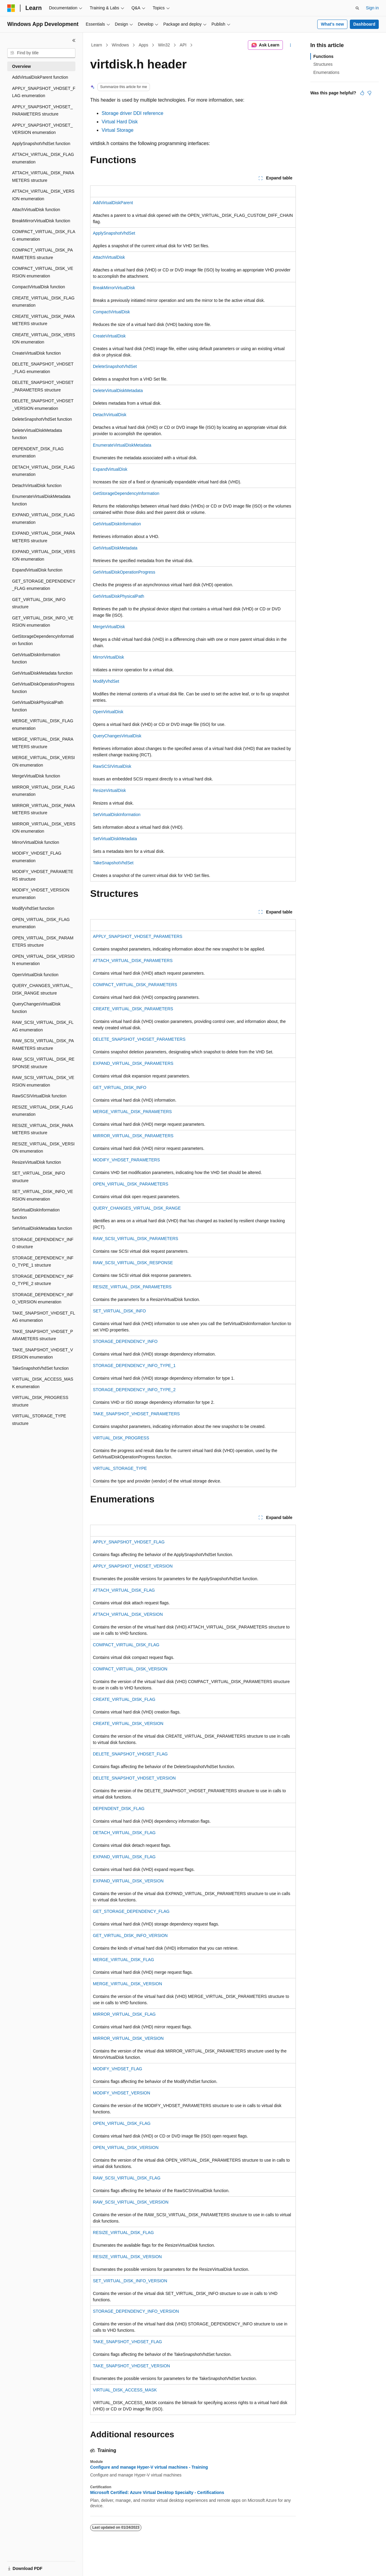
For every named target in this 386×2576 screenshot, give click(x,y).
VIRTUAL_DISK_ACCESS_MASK (125, 2390)
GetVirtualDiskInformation (117, 523)
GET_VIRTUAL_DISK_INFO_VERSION (130, 1935)
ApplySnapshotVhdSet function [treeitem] (41, 143)
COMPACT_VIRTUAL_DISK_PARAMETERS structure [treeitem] (42, 254)
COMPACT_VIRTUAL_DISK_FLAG (126, 1644)
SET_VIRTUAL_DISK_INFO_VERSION (130, 2280)
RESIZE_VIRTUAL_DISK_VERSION (127, 2256)
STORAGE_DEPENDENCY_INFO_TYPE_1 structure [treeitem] (43, 1261)
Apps (143, 45)
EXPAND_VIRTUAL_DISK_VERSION (128, 1880)
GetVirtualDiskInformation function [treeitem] (36, 658)
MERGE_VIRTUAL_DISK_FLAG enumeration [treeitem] (42, 724)
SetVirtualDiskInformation (117, 814)
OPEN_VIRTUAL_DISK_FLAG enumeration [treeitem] (41, 923)
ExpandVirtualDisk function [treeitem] (37, 570)
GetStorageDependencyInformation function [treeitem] (43, 640)
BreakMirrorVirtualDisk (114, 287)
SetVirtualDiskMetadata (115, 838)
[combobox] (41, 53)
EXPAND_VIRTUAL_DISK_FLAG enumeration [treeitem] (43, 518)
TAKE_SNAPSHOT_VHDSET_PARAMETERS (136, 1413)
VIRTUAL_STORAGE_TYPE (120, 1468)
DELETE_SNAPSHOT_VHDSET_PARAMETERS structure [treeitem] (43, 386)
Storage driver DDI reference (132, 113)
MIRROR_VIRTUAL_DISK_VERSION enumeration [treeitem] (43, 827)
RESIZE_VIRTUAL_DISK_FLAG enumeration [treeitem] (42, 1111)
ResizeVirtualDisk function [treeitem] (36, 1162)
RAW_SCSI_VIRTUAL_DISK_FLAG (126, 2178)
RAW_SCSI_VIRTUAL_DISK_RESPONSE (133, 1262)
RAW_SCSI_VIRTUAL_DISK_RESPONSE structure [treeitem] (43, 1063)
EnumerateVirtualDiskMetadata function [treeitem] (41, 500)
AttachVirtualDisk (109, 257)
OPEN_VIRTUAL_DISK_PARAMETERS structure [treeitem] (42, 941)
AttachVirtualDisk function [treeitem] (36, 209)
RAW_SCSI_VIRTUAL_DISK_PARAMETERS (135, 1238)
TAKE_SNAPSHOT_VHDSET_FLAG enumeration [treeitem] (43, 1317)
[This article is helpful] (362, 93)
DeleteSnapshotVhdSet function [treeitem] (42, 419)
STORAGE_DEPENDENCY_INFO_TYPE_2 (134, 1389)
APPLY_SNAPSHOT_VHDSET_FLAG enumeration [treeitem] (43, 92)
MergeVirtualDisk (109, 626)
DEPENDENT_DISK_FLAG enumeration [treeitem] (38, 452)
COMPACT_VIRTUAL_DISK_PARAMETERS (135, 984)
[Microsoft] (11, 8)
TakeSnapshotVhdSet (113, 862)
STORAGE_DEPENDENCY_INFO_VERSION (136, 2311)
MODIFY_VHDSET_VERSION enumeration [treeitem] (40, 894)
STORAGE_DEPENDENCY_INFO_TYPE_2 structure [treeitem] (43, 1280)
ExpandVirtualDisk (110, 469)
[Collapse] (74, 40)
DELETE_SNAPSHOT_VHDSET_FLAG (130, 1754)
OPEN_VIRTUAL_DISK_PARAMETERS (130, 1184)
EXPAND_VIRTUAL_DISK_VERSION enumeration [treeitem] (43, 555)
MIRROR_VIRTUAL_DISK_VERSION (128, 2038)
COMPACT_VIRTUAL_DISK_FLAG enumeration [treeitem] (43, 235)
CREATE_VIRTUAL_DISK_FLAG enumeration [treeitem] (43, 302)
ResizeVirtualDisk (109, 790)
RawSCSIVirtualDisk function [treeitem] (39, 1095)
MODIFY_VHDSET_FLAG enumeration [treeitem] (36, 857)
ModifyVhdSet (106, 681)
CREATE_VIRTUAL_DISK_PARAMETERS (133, 1008)
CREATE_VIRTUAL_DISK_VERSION (128, 1723)
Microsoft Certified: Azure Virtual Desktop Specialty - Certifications (157, 2492)
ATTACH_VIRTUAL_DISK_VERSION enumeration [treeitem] (43, 195)
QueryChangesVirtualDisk (117, 735)
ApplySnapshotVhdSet (114, 233)
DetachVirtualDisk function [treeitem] (37, 485)
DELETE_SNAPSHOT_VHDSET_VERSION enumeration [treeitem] (43, 404)
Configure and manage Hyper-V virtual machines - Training (149, 2467)
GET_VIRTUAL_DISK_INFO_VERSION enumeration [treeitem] (43, 622)
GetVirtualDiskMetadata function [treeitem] (42, 673)
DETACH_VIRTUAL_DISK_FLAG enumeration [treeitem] (43, 471)
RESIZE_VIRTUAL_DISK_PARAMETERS (132, 1286)
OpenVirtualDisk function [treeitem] (35, 974)
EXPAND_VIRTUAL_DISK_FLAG (124, 1856)
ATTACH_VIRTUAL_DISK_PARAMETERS (132, 960)
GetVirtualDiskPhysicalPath (118, 596)
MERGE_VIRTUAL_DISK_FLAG (123, 1959)
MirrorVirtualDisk (108, 657)
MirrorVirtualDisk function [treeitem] (35, 842)
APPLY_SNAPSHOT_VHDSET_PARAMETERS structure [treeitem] (42, 110)
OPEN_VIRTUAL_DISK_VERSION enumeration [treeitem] (43, 960)
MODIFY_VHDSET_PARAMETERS (126, 1159)
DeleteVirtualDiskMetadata (118, 390)
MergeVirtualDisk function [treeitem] (36, 776)
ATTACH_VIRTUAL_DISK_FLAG (124, 1590)
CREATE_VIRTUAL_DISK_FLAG (124, 1699)
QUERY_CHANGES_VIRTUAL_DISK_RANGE (137, 1208)
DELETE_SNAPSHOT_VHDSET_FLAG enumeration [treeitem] (43, 368)
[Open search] (357, 8)
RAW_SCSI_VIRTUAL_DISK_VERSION (131, 2202)
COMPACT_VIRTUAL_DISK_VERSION (130, 1668)
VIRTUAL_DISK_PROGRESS (121, 1437)
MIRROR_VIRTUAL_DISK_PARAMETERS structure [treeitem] (43, 809)
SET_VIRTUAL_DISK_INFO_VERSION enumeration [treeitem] (42, 1195)
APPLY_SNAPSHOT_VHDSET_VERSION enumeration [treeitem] (42, 129)
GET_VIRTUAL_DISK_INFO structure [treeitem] (38, 603)
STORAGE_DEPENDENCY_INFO (125, 1341)
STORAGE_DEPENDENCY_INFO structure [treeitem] (43, 1243)
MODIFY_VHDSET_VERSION (121, 2092)
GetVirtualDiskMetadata (115, 548)
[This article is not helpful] (369, 93)
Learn (96, 45)
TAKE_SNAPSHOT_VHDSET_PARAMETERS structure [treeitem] (42, 1335)
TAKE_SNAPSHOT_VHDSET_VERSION (131, 2365)
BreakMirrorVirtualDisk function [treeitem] (41, 220)
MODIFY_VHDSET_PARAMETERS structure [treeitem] (42, 875)
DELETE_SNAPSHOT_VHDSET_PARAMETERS (139, 1039)
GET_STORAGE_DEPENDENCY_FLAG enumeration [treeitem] (43, 585)
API (183, 45)
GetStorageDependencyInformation (126, 493)
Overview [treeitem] (21, 66)
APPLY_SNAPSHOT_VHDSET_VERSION (132, 1566)
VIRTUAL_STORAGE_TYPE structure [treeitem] (39, 1419)
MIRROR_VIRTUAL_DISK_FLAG (124, 2014)
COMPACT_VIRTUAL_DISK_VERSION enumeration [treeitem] (42, 272)
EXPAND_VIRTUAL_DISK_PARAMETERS (133, 1063)
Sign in (372, 7)
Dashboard (364, 24)
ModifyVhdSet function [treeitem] (33, 908)
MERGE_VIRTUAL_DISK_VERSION (127, 1983)
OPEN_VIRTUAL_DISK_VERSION (126, 2147)
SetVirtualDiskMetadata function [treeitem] (42, 1228)
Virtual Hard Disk (120, 121)
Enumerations (326, 72)
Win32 (164, 45)
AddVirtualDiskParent (113, 202)
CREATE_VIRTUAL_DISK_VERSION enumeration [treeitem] (43, 338)
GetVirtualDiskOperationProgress (124, 572)
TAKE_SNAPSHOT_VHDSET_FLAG (127, 2341)
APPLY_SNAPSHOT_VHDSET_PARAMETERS (137, 936)
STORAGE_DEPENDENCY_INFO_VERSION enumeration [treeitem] (43, 1298)
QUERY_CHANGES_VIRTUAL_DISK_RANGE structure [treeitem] (42, 989)
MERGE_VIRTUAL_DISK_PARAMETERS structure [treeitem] (42, 743)
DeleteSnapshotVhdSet (115, 366)
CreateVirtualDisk (109, 336)
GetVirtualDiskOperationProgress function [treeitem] (43, 688)
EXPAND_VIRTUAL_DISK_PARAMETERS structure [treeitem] (43, 537)
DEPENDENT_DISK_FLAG (118, 1808)
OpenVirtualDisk (108, 711)
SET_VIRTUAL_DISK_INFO (119, 1311)
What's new (332, 24)
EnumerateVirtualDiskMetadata (122, 445)
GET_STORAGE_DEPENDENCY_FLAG (131, 1911)
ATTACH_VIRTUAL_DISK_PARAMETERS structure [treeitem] (43, 176)
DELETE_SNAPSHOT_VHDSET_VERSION (134, 1778)
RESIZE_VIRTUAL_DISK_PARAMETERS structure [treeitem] (42, 1129)
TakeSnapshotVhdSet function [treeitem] (40, 1368)
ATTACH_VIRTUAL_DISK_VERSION (128, 1614)
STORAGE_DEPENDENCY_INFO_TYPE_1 (134, 1365)
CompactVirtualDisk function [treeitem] (38, 286)
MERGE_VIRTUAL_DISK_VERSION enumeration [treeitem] (43, 761)
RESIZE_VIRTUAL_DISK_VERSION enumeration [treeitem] (43, 1147)
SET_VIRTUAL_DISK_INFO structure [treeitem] (38, 1177)
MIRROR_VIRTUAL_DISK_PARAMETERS (133, 1135)
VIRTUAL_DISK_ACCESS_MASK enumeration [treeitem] (42, 1383)
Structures (323, 64)
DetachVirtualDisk (109, 414)
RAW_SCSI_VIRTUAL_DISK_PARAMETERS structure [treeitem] (43, 1044)
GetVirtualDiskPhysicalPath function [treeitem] (37, 706)
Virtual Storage (118, 130)
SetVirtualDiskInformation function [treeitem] (36, 1213)
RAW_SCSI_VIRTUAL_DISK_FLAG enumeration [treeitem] (43, 1026)
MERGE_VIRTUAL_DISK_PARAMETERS (132, 1111)
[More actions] (290, 45)
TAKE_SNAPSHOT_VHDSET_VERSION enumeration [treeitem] (42, 1353)
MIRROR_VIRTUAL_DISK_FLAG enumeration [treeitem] (43, 791)
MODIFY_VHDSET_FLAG (117, 2068)
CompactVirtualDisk (111, 311)
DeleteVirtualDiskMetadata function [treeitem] (37, 434)
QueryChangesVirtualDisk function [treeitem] (36, 1008)
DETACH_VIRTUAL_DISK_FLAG (124, 1832)
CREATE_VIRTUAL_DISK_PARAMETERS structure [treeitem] (43, 320)
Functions (323, 56)
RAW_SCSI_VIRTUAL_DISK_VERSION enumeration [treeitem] (43, 1081)
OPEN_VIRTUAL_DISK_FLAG (121, 2123)
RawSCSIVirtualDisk (112, 766)
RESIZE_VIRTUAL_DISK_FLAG (123, 2232)
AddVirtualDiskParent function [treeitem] (40, 77)
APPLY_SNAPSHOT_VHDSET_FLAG (129, 1542)
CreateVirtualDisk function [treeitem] (36, 353)
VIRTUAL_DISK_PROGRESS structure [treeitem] (40, 1401)
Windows (120, 45)
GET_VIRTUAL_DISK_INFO (119, 1087)
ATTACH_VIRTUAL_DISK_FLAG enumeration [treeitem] (43, 158)
